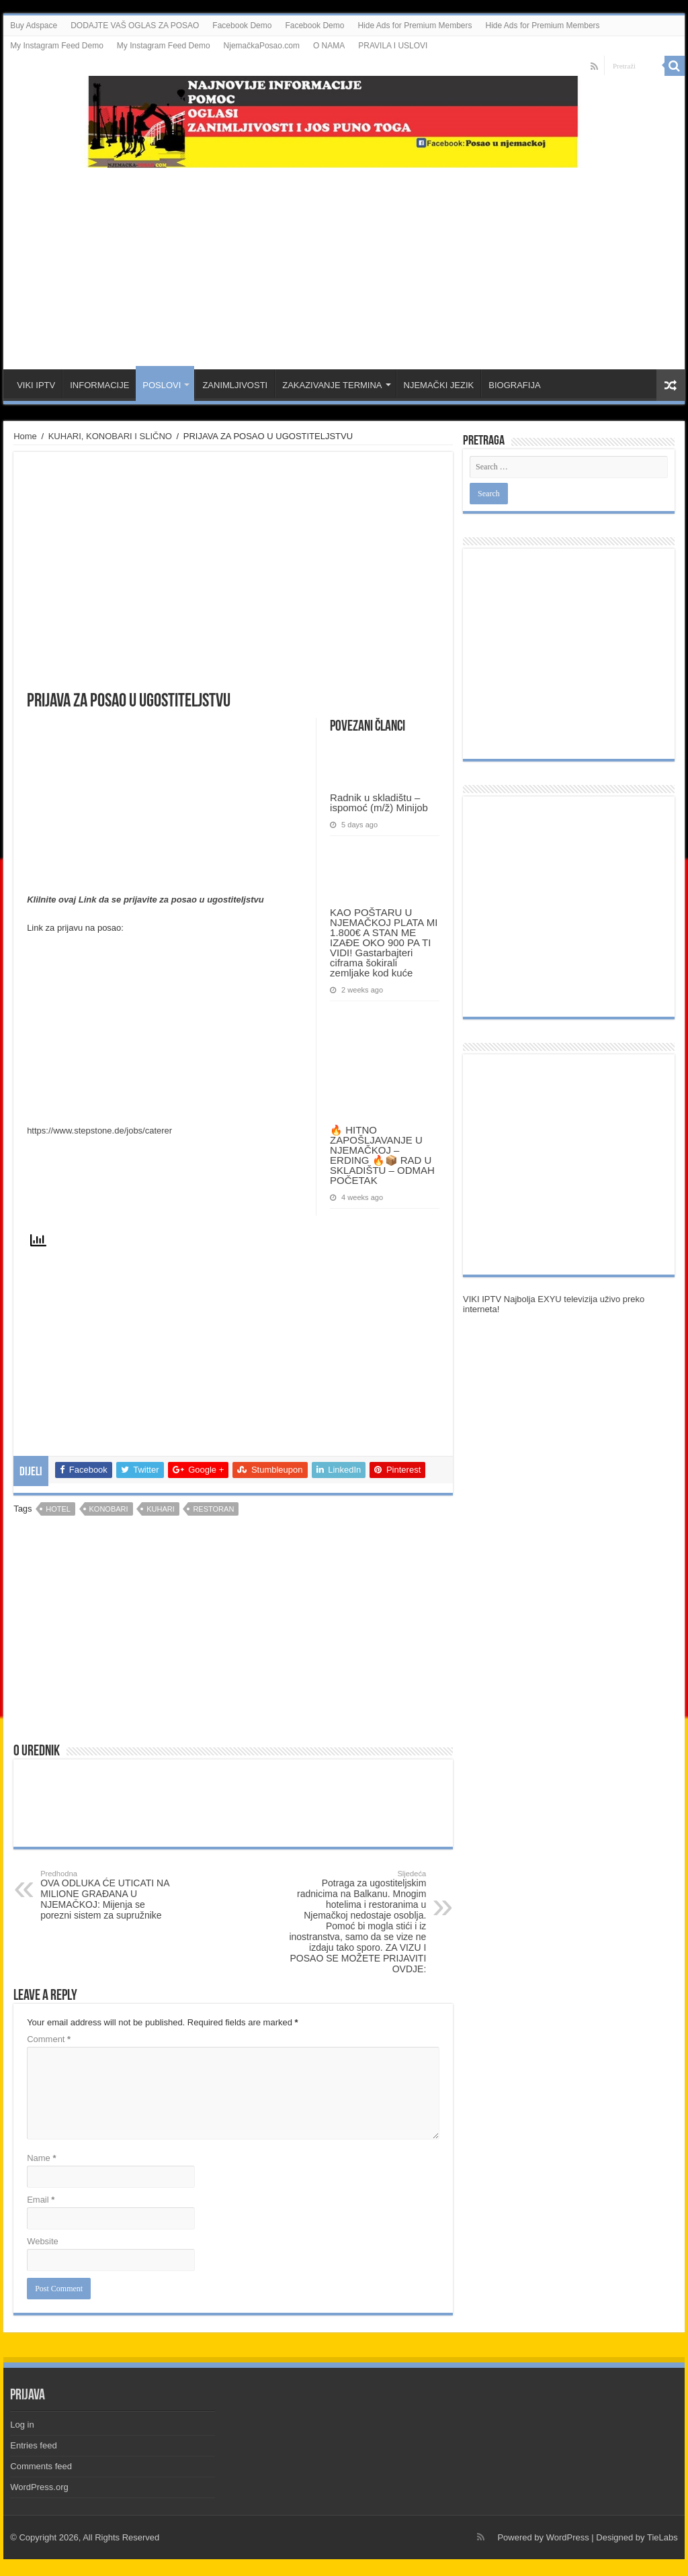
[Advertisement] (344, 262)
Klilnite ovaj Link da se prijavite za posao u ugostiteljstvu (145, 899)
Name (41, 2158)
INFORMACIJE (99, 385)
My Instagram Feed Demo (56, 45)
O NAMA (329, 45)
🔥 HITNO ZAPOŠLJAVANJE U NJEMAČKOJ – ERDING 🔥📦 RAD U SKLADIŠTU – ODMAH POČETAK (382, 1155)
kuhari (160, 1509)
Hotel (58, 1509)
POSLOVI (161, 385)
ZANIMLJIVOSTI (234, 385)
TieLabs (662, 2537)
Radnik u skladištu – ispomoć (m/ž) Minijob (379, 802)
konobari (108, 1509)
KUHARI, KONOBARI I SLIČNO (110, 436)
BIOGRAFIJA (514, 385)
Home (25, 436)
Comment (49, 2039)
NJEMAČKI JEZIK (439, 385)
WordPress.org (39, 2487)
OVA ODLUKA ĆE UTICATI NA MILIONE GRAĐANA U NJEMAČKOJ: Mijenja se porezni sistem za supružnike (109, 1895)
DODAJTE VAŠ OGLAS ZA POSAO (135, 25)
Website (42, 2241)
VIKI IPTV (36, 385)
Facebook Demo (241, 25)
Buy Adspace (33, 25)
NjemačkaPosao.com (262, 45)
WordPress (567, 2537)
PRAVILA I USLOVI (392, 45)
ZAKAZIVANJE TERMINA (332, 385)
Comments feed (41, 2466)
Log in (22, 2425)
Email (40, 2200)
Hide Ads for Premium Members (414, 25)
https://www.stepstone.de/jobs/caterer (99, 1130)
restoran (213, 1509)
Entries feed (33, 2445)
